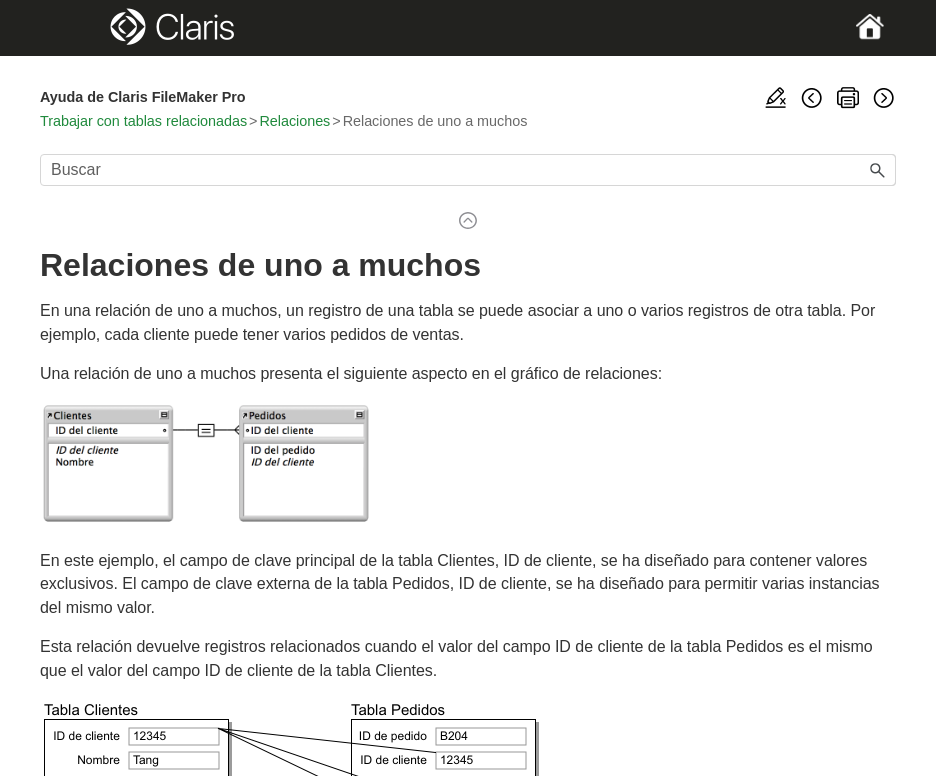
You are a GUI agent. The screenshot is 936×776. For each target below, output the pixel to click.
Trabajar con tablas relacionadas (143, 121)
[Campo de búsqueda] (468, 170)
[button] (878, 170)
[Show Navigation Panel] (81, 28)
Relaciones (294, 121)
